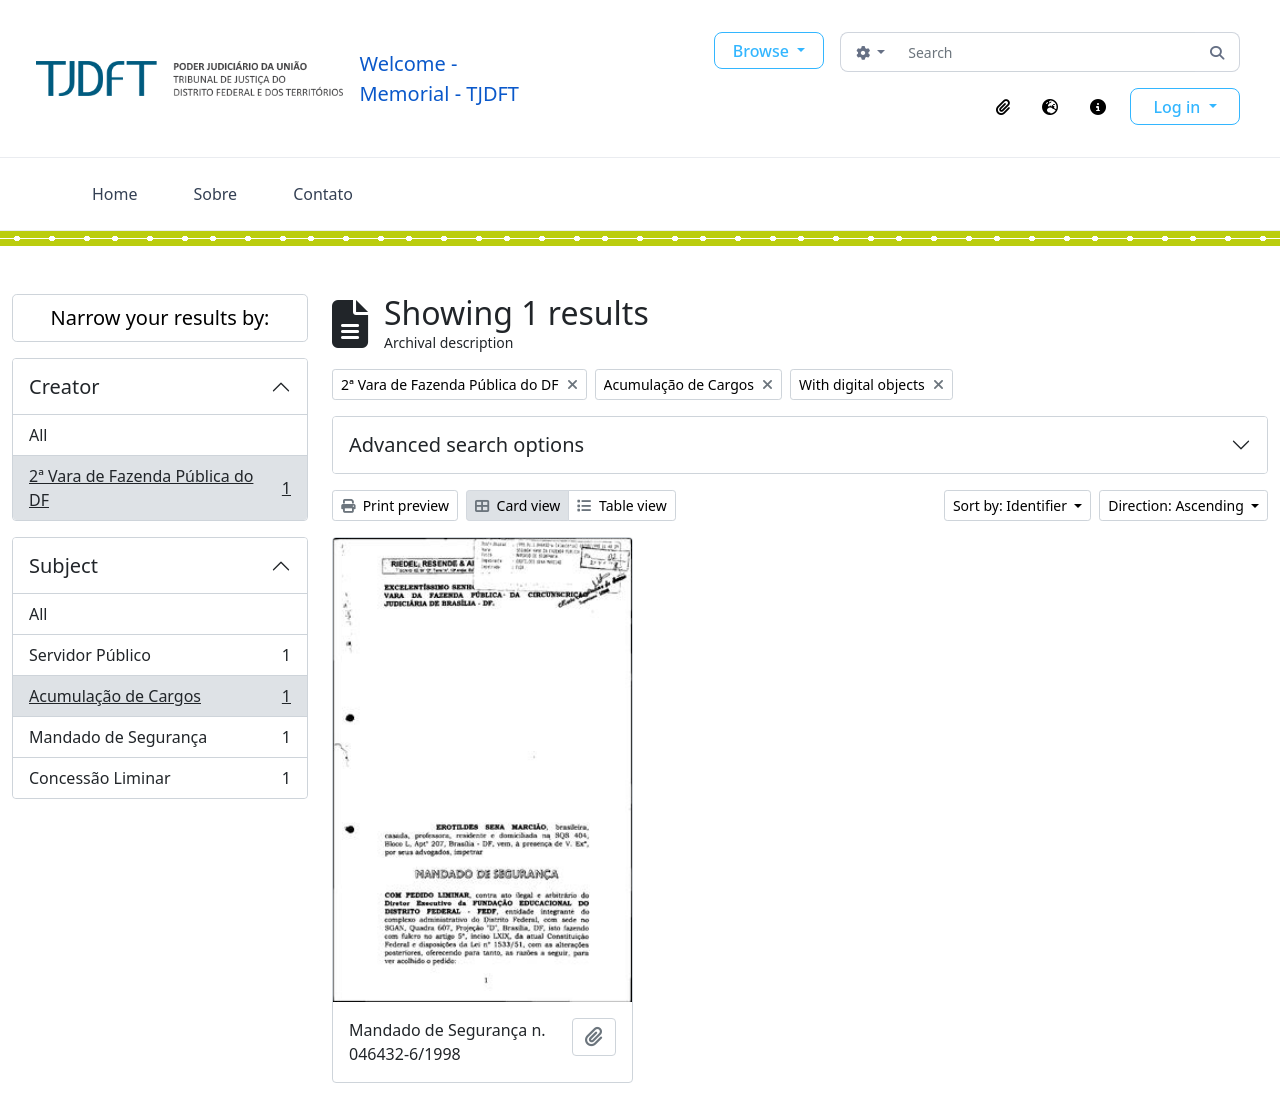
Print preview (395, 505)
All (38, 435)
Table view (621, 505)
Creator (64, 386)
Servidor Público (159, 659)
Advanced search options (466, 444)
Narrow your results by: (160, 317)
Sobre (216, 194)
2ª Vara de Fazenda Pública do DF (159, 488)
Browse (763, 51)
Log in (1179, 107)
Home (115, 194)
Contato (323, 194)
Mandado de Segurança (159, 741)
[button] (1003, 107)
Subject (63, 565)
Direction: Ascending (1177, 505)
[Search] (1047, 52)
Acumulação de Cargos (159, 700)
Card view (517, 505)
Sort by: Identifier (1012, 505)
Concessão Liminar (159, 782)
